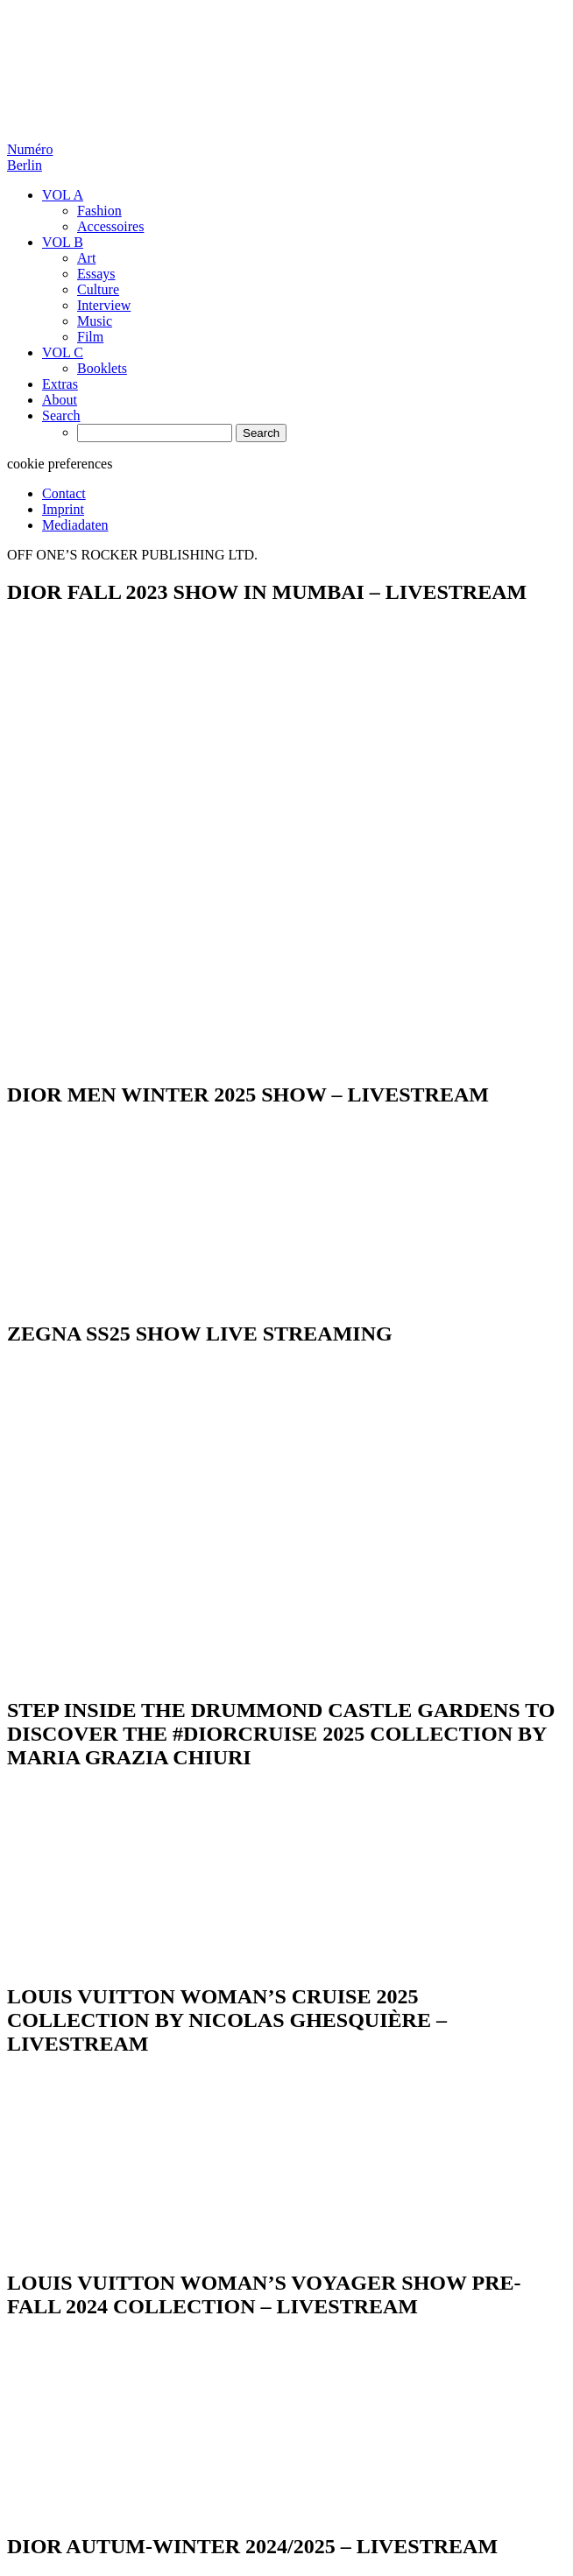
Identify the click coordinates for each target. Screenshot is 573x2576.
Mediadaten (75, 524)
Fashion (99, 210)
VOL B (62, 242)
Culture (98, 289)
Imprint (63, 509)
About (59, 399)
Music (94, 320)
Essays (96, 273)
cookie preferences (59, 463)
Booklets (102, 368)
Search (61, 415)
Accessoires (110, 226)
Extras (60, 384)
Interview (104, 305)
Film (90, 336)
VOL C (62, 352)
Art (86, 257)
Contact (64, 493)
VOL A (62, 194)
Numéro (30, 157)
